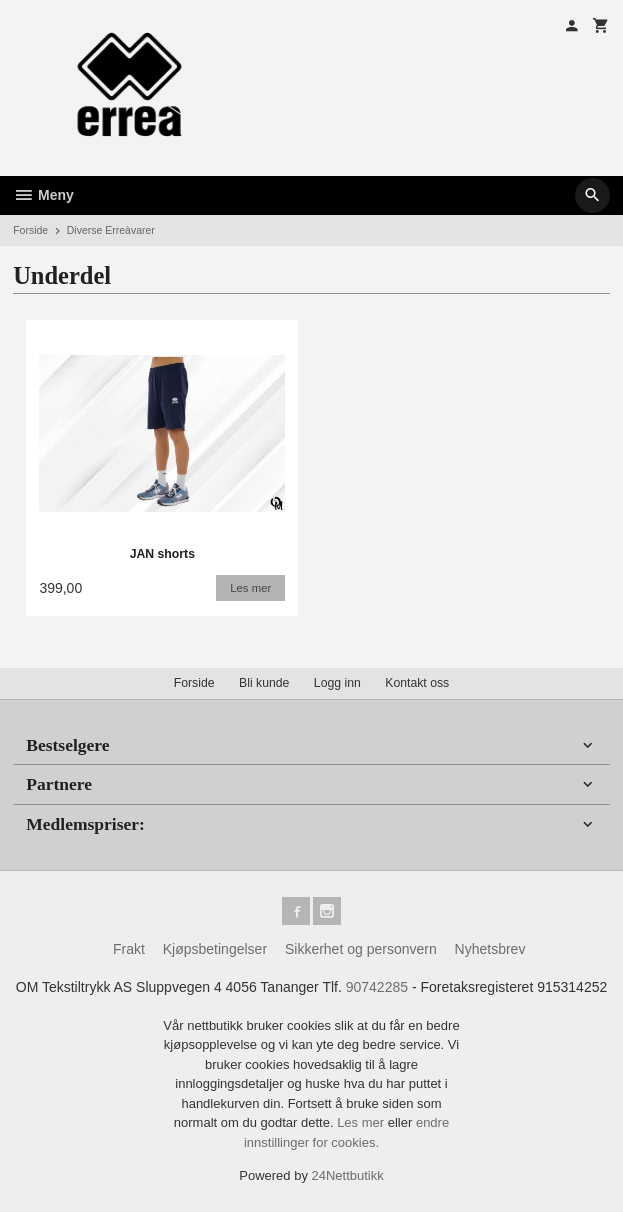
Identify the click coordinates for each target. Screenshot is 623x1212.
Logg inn (337, 683)
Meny (43, 195)
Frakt (129, 949)
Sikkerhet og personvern (361, 949)
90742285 (377, 987)
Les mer (362, 1122)
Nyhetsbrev (490, 949)
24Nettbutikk (348, 1175)
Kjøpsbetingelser (215, 949)
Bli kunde (264, 683)
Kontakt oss (417, 683)
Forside (30, 230)
